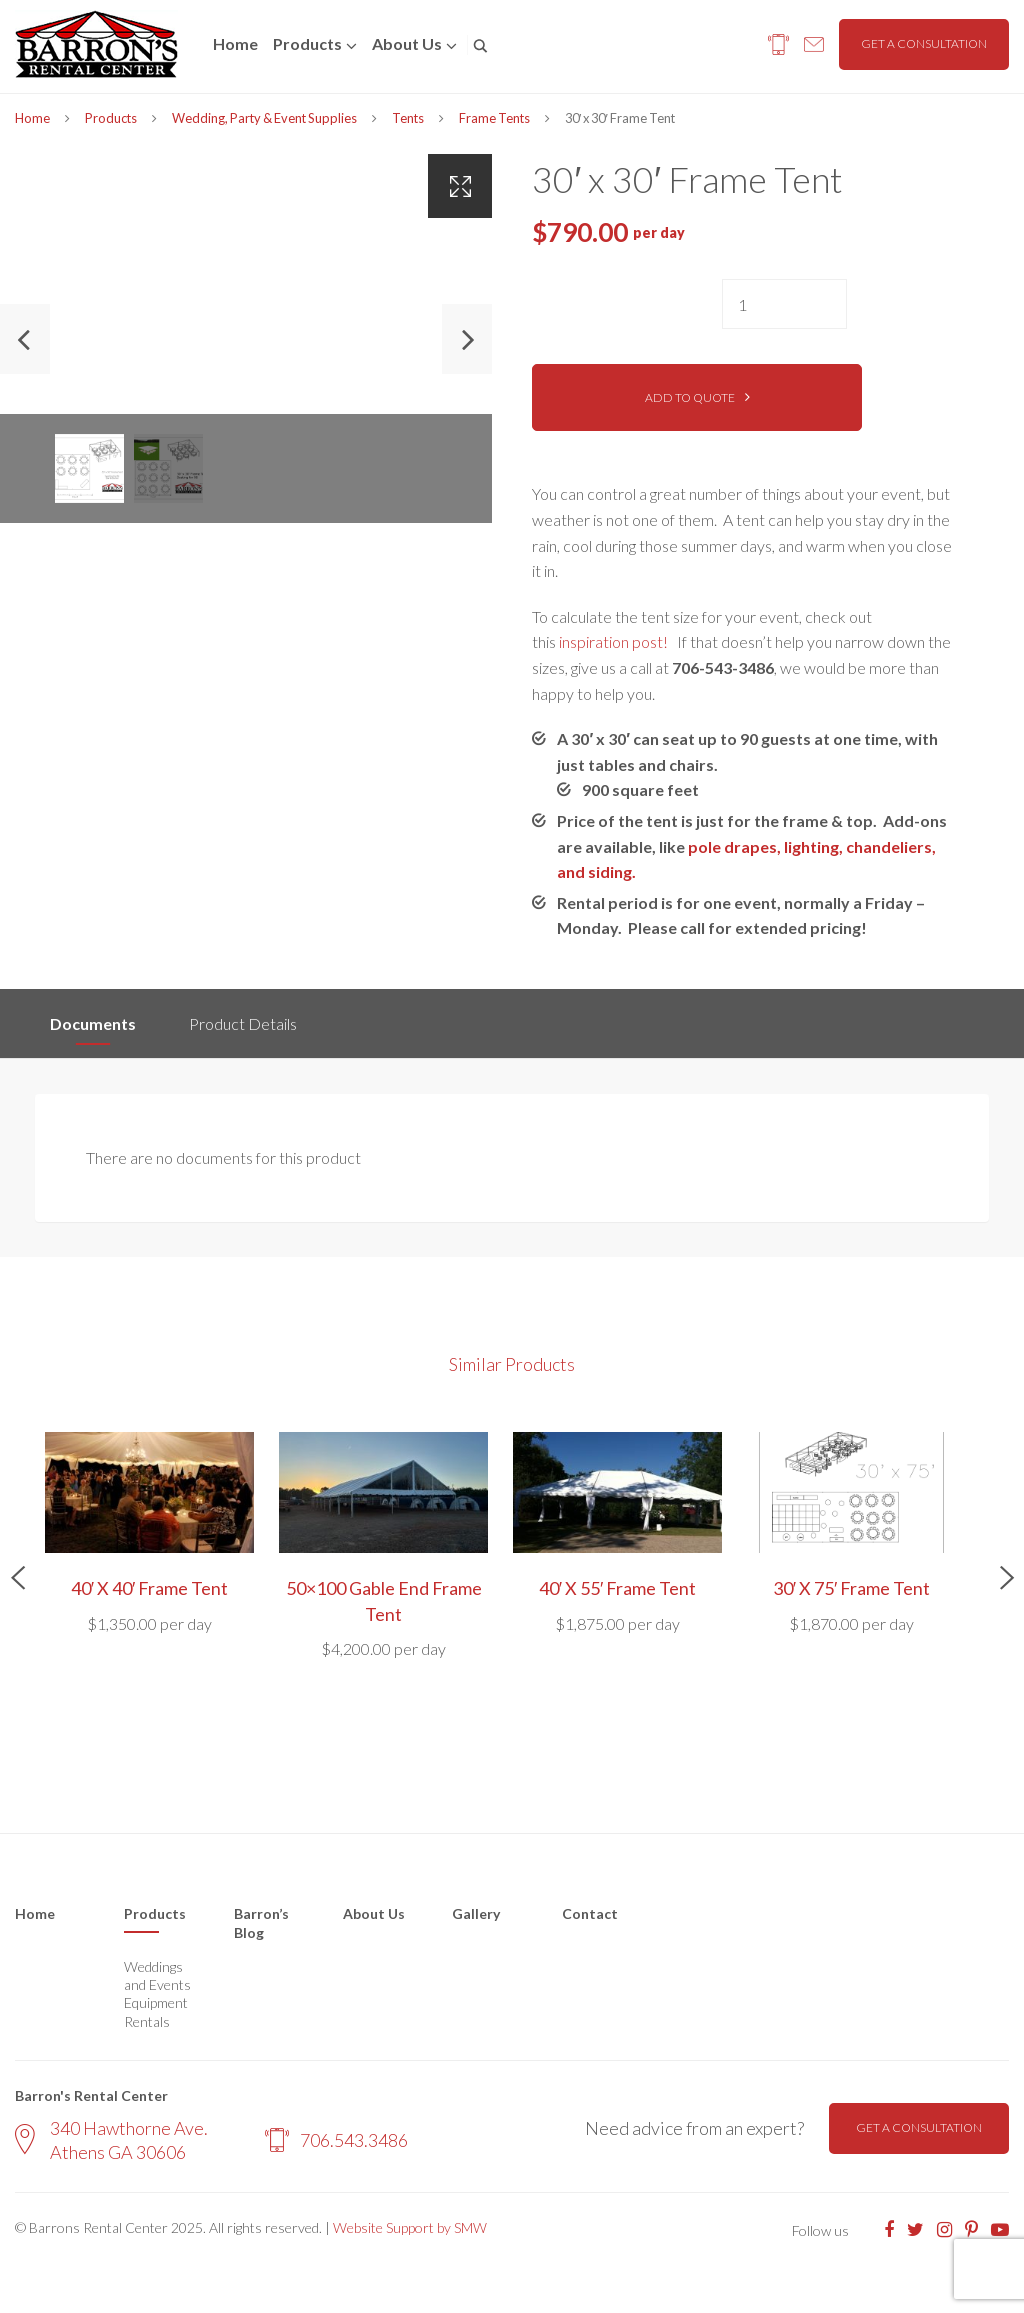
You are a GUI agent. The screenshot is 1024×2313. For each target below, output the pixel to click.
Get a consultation (924, 43)
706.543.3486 (336, 2140)
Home (235, 43)
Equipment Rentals (156, 2011)
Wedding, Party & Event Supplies (264, 118)
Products (307, 43)
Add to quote (690, 397)
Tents (408, 118)
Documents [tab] (93, 1023)
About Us (374, 1913)
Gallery (476, 1913)
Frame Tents (494, 118)
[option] (246, 338)
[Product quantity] (784, 304)
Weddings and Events (157, 1975)
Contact (590, 1913)
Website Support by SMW (410, 2227)
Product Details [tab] (243, 1023)
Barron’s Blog (261, 1923)
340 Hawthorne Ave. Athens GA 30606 (111, 2139)
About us (407, 43)
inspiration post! (613, 641)
